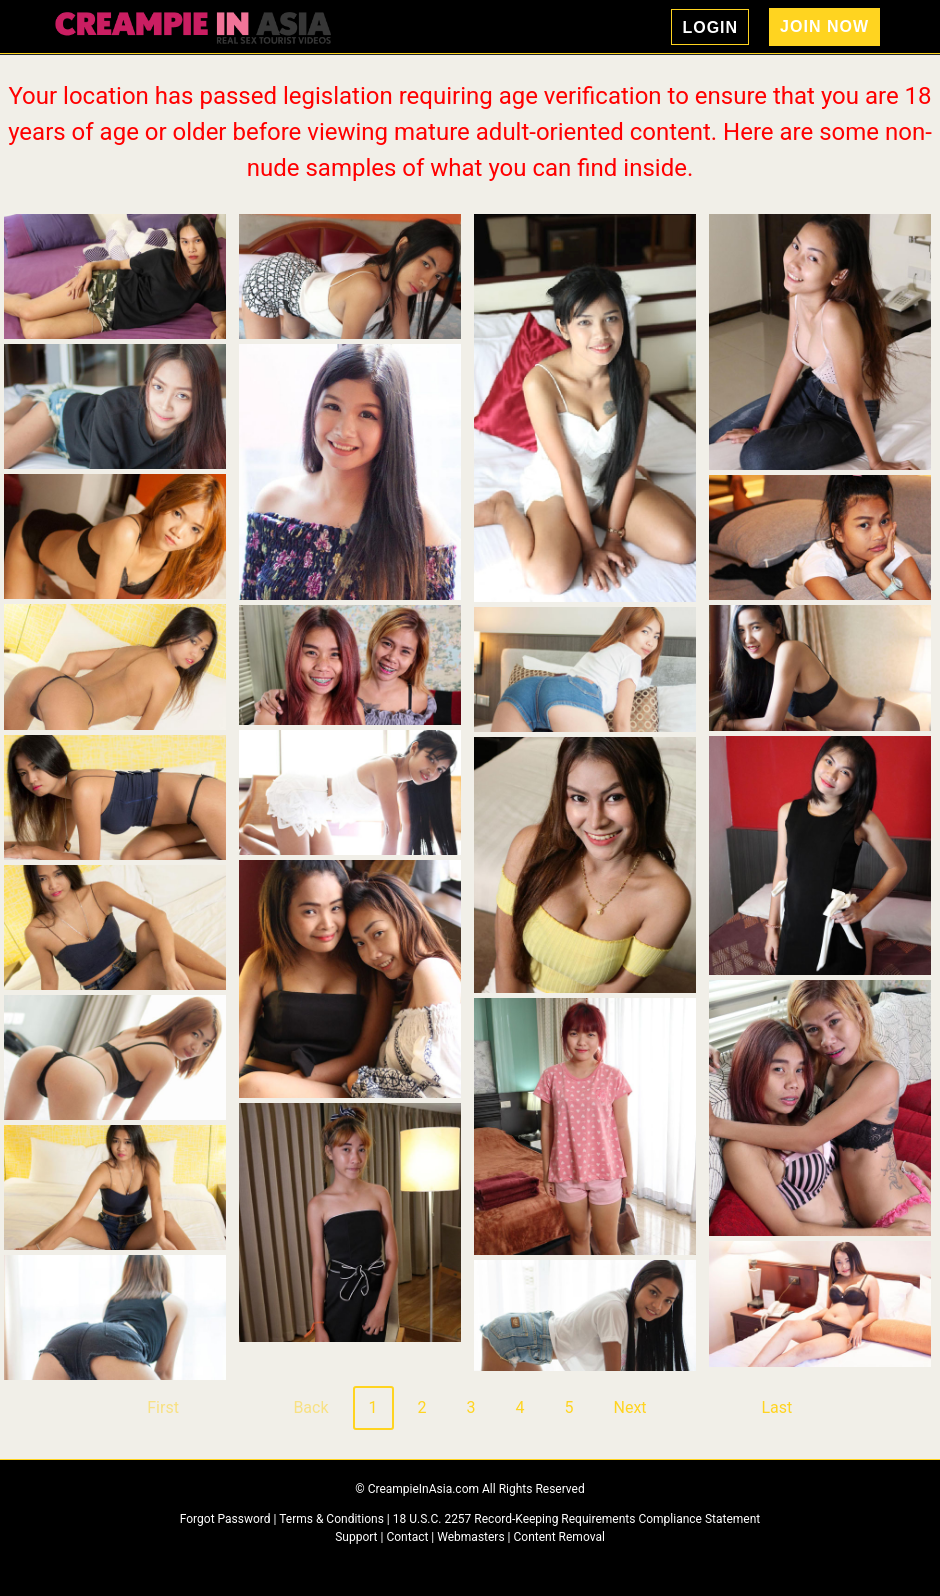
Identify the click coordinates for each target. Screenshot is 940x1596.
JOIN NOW (824, 26)
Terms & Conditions (333, 1519)
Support (356, 1537)
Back (310, 1407)
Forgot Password (227, 1519)
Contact (407, 1537)
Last (776, 1407)
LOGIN (710, 27)
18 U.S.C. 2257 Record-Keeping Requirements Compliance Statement (577, 1519)
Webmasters (470, 1537)
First (163, 1407)
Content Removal (559, 1537)
